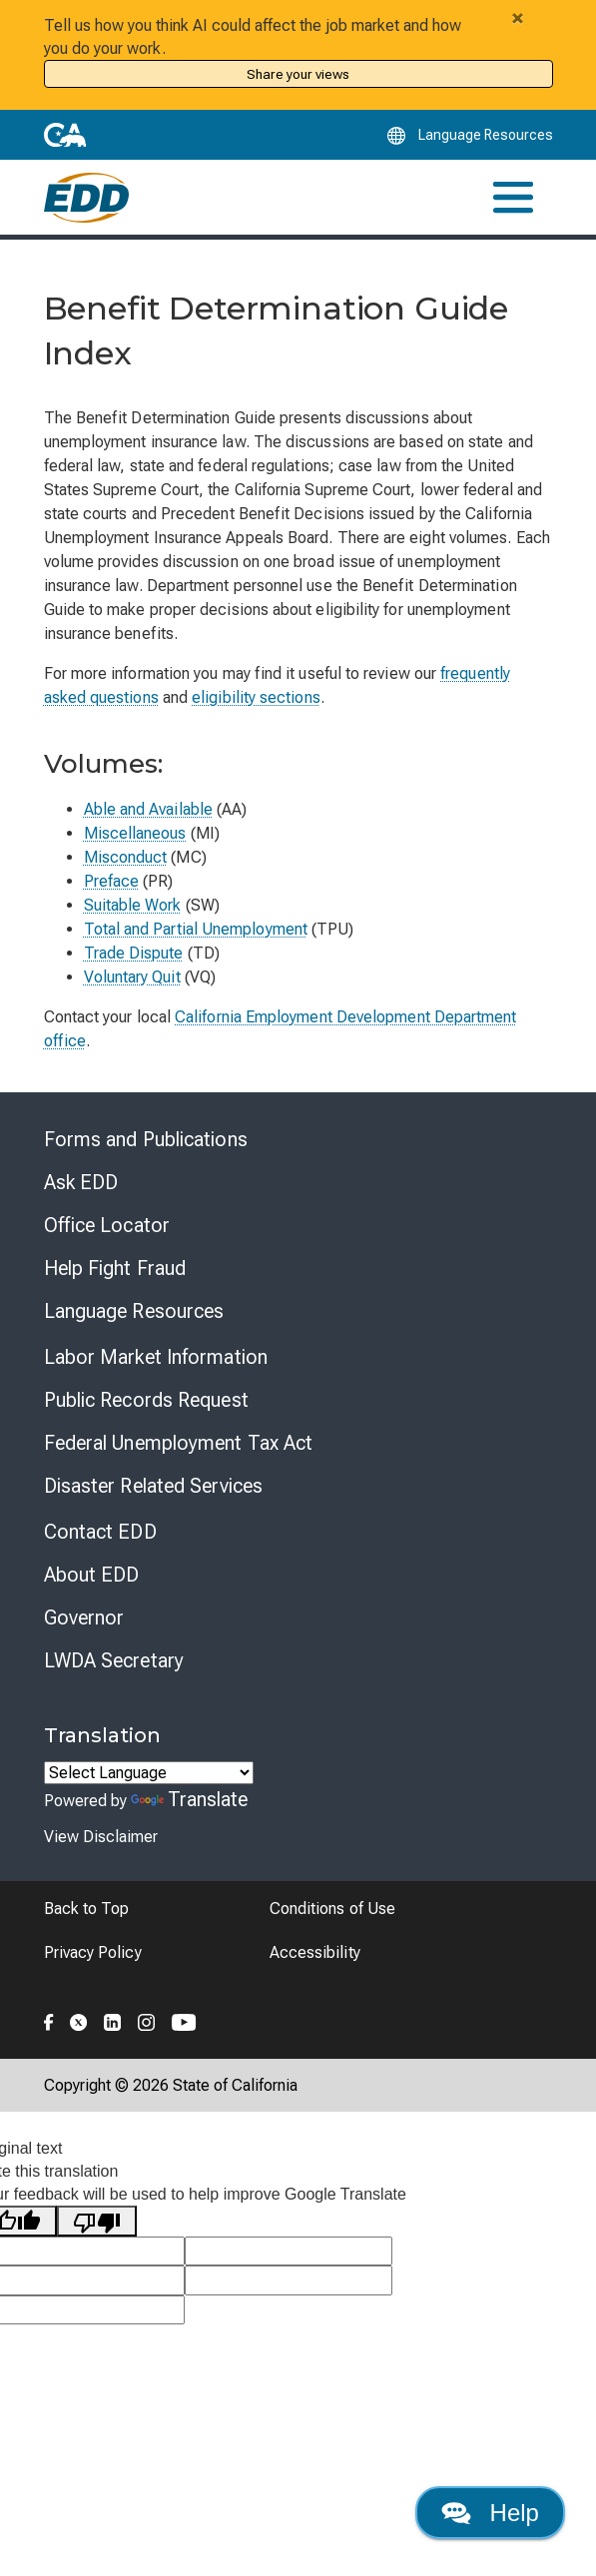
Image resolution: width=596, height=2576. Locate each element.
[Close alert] (518, 18)
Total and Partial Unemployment (195, 929)
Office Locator (107, 1225)
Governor (84, 1617)
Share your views (298, 74)
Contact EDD (100, 1532)
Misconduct (126, 857)
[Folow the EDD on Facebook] (49, 2020)
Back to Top (87, 1908)
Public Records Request (146, 1400)
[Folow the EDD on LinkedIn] (113, 2020)
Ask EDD (81, 1182)
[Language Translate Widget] (149, 1772)
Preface (112, 881)
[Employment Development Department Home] (86, 198)
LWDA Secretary (114, 1660)
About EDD (92, 1575)
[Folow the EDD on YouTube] (184, 2020)
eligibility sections (256, 697)
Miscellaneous (135, 833)
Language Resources (134, 1311)
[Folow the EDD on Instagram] (147, 2020)
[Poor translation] (97, 2221)
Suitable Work (133, 905)
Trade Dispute (134, 953)
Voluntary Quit (132, 976)
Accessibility (315, 1952)
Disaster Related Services (154, 1486)
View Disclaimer (101, 1836)
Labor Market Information (156, 1357)
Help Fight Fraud (115, 1268)
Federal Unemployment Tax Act (178, 1443)
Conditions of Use (332, 1908)
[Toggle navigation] (513, 197)
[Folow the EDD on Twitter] (79, 2020)
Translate (190, 1799)
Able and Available (148, 809)
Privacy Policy (93, 1952)
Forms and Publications (146, 1139)
